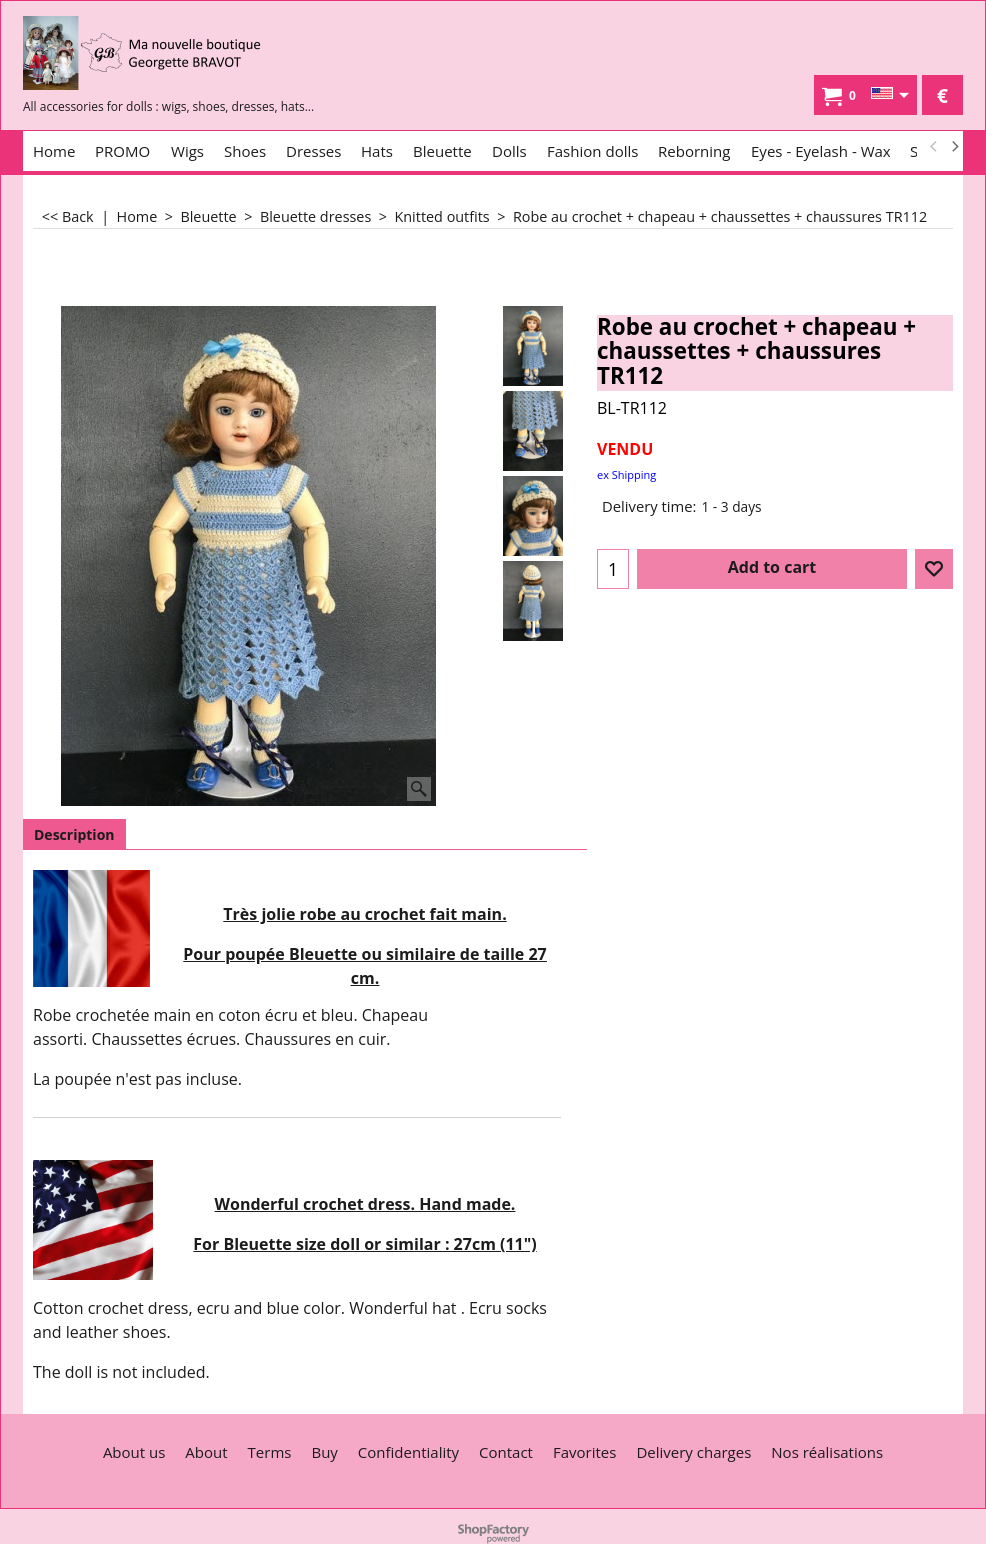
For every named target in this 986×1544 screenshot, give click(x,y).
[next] (954, 147)
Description (74, 834)
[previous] (934, 147)
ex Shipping (626, 474)
